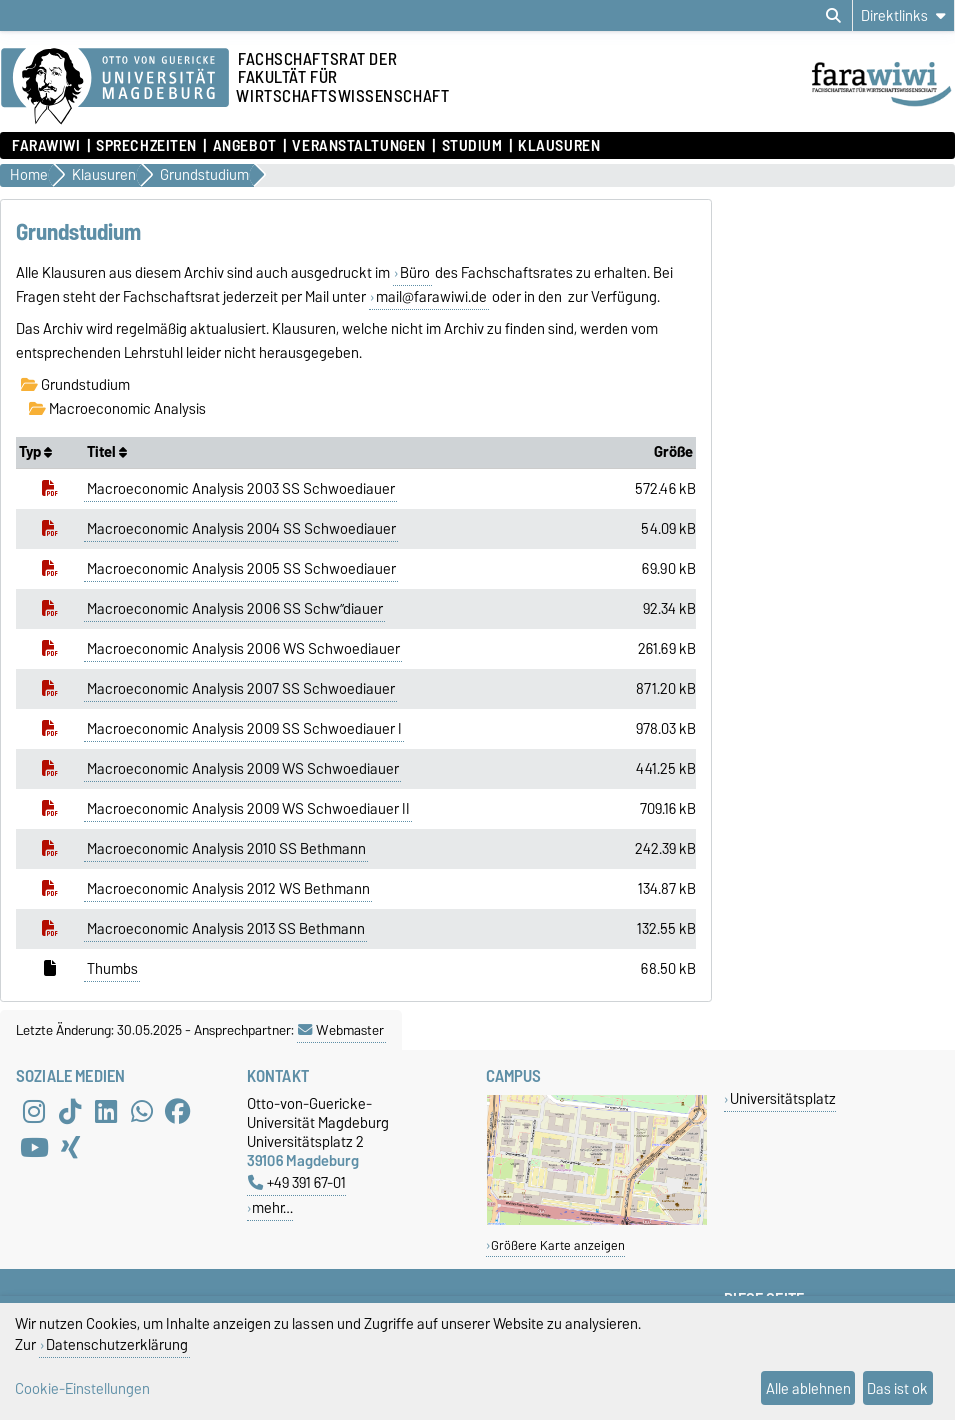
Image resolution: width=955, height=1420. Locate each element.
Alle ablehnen (808, 1388)
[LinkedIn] (106, 1112)
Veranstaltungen (358, 146)
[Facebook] (178, 1112)
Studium (472, 146)
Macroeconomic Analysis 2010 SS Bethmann (226, 849)
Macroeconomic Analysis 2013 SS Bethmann (226, 929)
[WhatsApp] (142, 1112)
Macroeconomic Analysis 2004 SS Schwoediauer (241, 529)
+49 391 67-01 (297, 1182)
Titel (107, 452)
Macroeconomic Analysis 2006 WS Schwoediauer (243, 649)
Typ (35, 452)
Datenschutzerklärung (117, 1344)
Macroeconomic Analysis (117, 409)
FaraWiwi (46, 146)
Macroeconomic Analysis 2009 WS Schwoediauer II (248, 809)
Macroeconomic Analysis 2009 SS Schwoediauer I (244, 729)
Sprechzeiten (146, 146)
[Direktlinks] (903, 15)
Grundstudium (75, 385)
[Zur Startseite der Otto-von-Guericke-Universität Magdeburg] (115, 87)
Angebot (245, 146)
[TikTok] (70, 1112)
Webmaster (341, 1030)
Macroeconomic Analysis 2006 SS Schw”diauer (235, 609)
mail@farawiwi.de (431, 297)
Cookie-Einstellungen (82, 1388)
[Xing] (70, 1148)
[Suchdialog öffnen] (833, 16)
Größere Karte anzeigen (558, 1245)
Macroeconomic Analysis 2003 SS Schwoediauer (241, 489)
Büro (415, 273)
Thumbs (112, 969)
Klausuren (559, 146)
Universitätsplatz (783, 1098)
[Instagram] (34, 1112)
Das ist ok (897, 1388)
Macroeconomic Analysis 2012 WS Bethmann (228, 889)
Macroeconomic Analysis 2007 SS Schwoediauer (241, 689)
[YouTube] (34, 1148)
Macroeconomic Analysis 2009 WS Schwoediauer (243, 769)
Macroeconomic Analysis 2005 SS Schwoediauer (241, 569)
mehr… (272, 1207)
